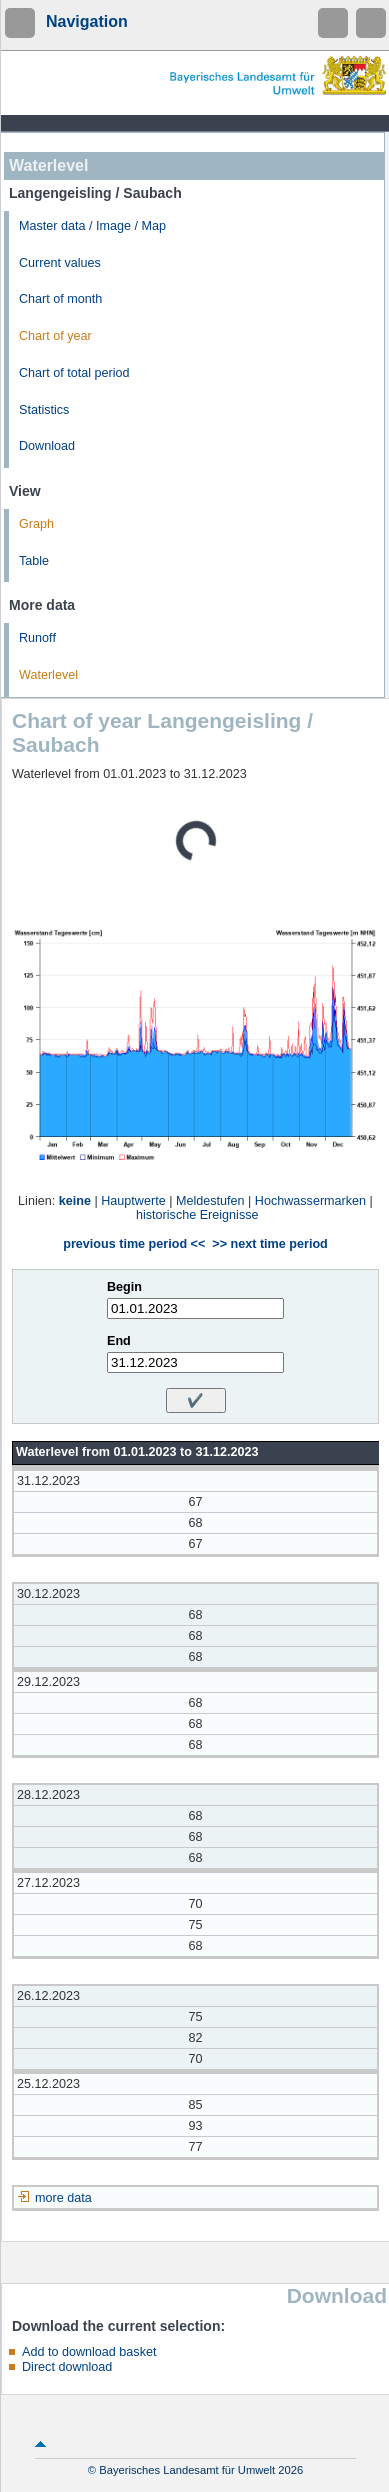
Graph (36, 524)
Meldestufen (210, 1201)
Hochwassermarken (310, 1201)
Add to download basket (89, 2352)
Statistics (44, 410)
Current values (60, 263)
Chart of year (55, 336)
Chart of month (60, 299)
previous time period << (134, 1244)
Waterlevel (48, 675)
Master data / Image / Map (92, 226)
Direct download (67, 2367)
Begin (124, 1287)
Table (34, 561)
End (119, 1341)
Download (47, 446)
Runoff (37, 638)
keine (75, 1201)
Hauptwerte (133, 1201)
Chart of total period (74, 373)
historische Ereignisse (197, 1215)
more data (63, 2198)
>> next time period (269, 1244)
